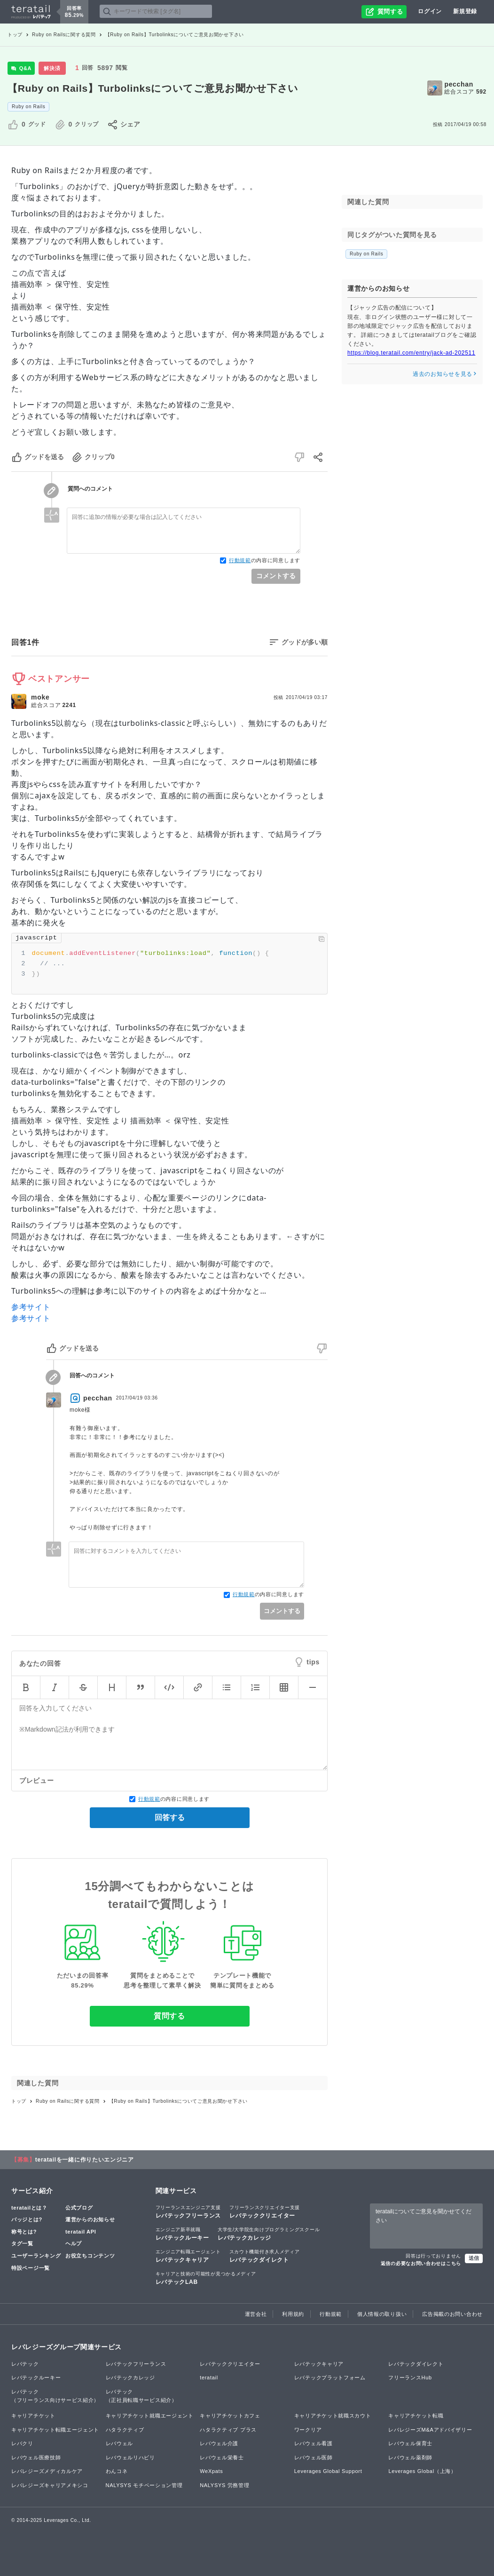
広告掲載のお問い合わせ (452, 2314)
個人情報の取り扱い (382, 2314)
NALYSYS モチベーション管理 (144, 2485)
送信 (474, 2258)
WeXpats (211, 2471)
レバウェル (119, 2443)
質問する (169, 2016)
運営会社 (256, 2314)
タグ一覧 (22, 2243)
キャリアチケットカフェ (230, 2415)
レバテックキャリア (188, 2255)
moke (40, 697)
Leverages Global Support (328, 2471)
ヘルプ (73, 2243)
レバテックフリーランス (188, 2211)
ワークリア (308, 2430)
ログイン (430, 11)
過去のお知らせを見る (445, 374)
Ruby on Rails (28, 106)
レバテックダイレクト (264, 2255)
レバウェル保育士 (410, 2443)
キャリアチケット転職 (415, 2415)
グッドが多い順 (305, 642)
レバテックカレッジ (269, 2233)
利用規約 (293, 2314)
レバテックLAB (206, 2277)
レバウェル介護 (219, 2443)
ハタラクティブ (125, 2430)
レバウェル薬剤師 (410, 2457)
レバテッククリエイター (264, 2211)
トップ (15, 34)
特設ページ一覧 (30, 2268)
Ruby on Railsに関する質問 (64, 34)
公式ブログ (79, 2207)
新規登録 (465, 11)
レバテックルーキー (182, 2233)
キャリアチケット (33, 2415)
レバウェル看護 (313, 2443)
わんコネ (117, 2471)
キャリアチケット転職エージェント (55, 2430)
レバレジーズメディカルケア (47, 2471)
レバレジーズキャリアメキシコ (49, 2485)
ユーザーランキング (36, 2255)
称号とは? (24, 2231)
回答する (170, 1817)
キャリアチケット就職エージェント (150, 2415)
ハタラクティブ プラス (228, 2430)
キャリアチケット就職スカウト (332, 2415)
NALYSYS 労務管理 (224, 2485)
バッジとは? (26, 2219)
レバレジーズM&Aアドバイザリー (430, 2430)
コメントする (276, 576)
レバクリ (22, 2443)
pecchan (458, 84)
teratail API (80, 2231)
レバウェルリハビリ (130, 2457)
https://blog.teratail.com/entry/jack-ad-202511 (411, 353)
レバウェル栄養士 (222, 2457)
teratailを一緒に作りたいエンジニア (84, 2159)
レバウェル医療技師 (36, 2457)
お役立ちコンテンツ (90, 2255)
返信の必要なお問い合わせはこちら (421, 2263)
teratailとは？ (29, 2207)
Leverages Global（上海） (422, 2471)
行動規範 (240, 560)
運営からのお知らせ (90, 2219)
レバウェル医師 (313, 2457)
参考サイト (31, 1307)
